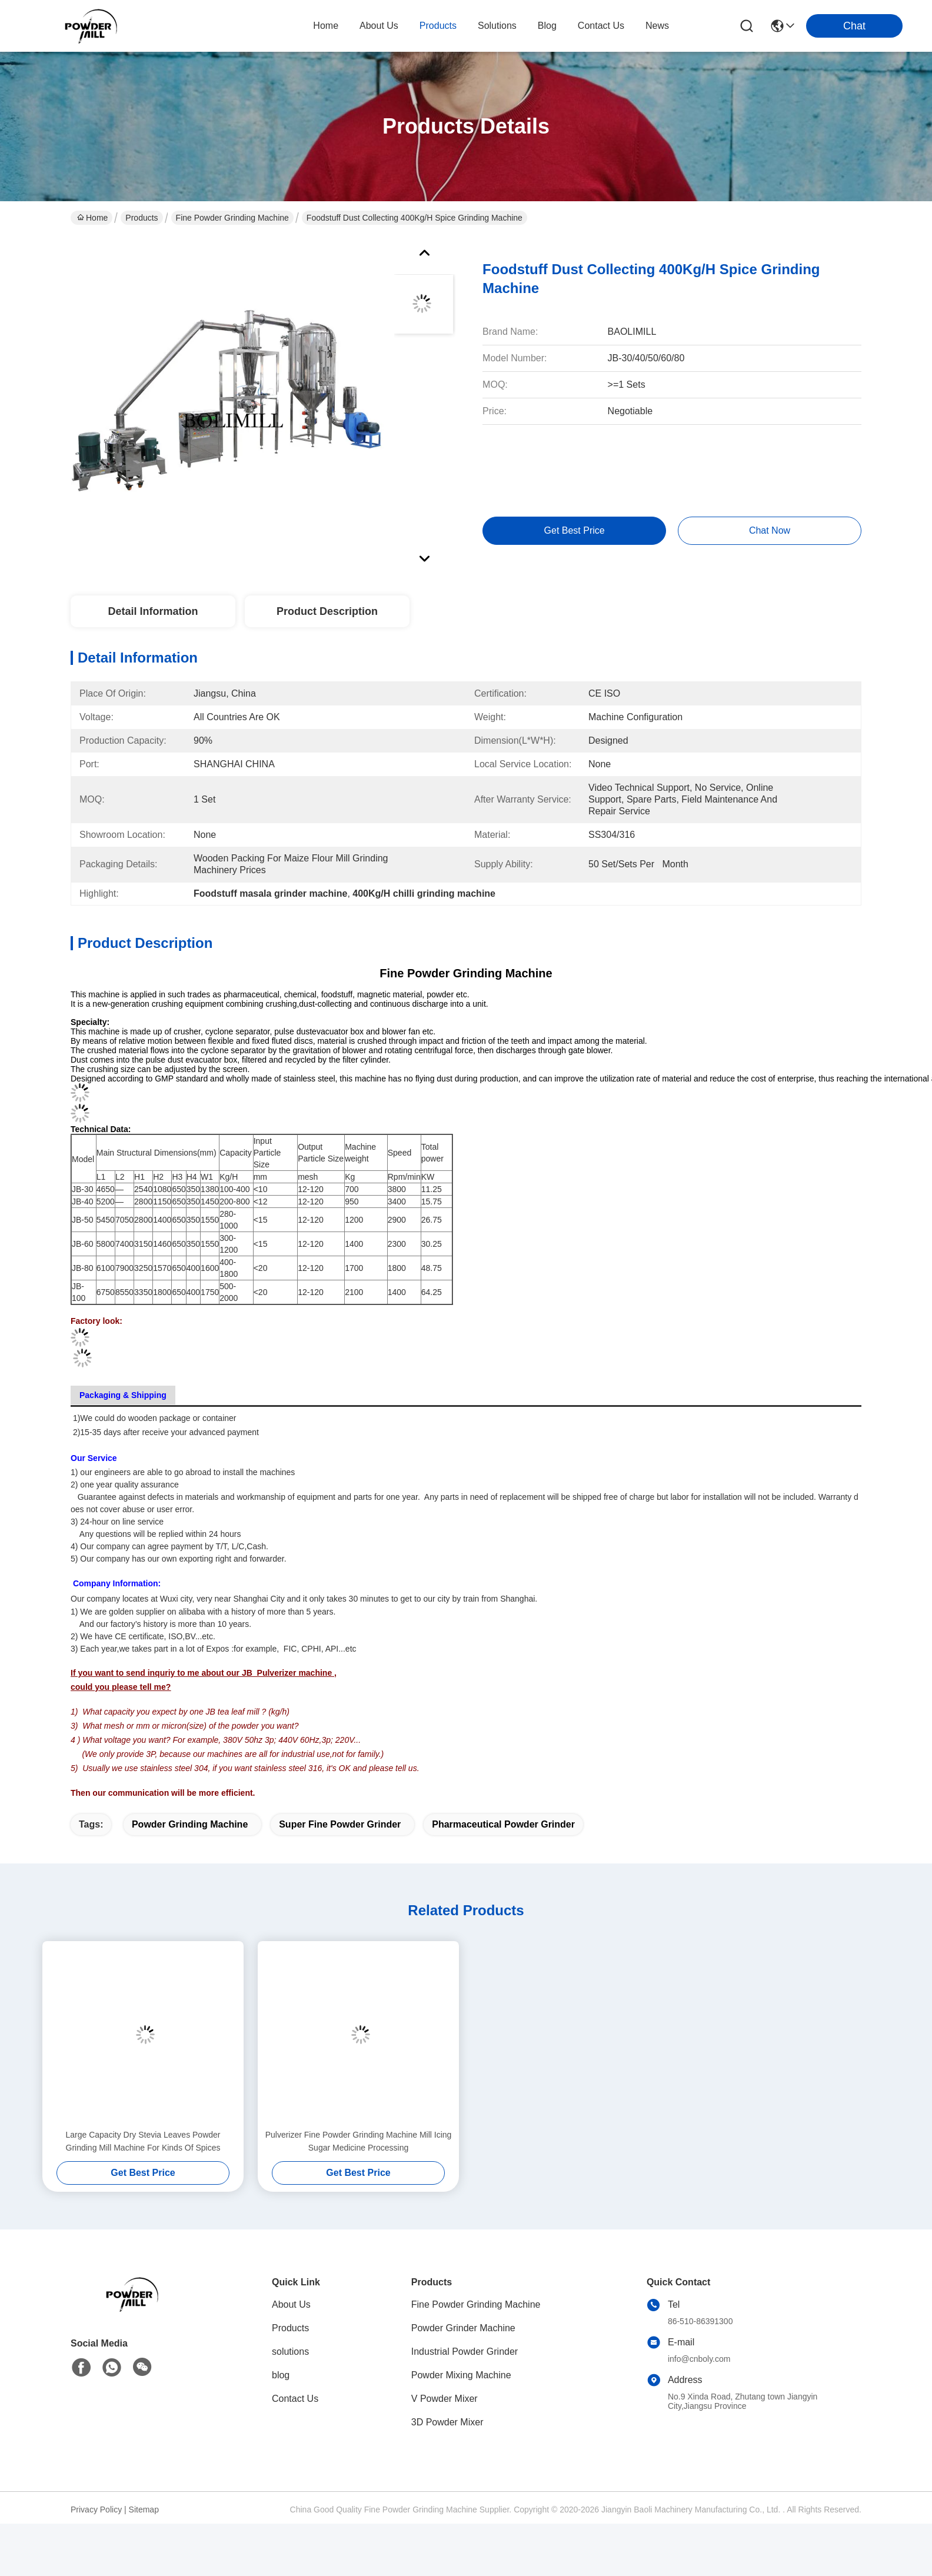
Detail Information (153, 611)
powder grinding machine (190, 1824)
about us (379, 26)
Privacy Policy (96, 2509)
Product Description (327, 611)
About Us (291, 2304)
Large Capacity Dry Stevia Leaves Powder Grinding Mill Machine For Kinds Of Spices (142, 2141)
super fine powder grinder (340, 1824)
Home (325, 26)
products (438, 26)
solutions (497, 26)
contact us (601, 26)
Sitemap (144, 2509)
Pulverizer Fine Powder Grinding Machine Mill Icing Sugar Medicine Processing (358, 2141)
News (657, 26)
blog (547, 26)
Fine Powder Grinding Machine (232, 217)
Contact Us (295, 2399)
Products (141, 217)
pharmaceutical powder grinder (503, 1824)
